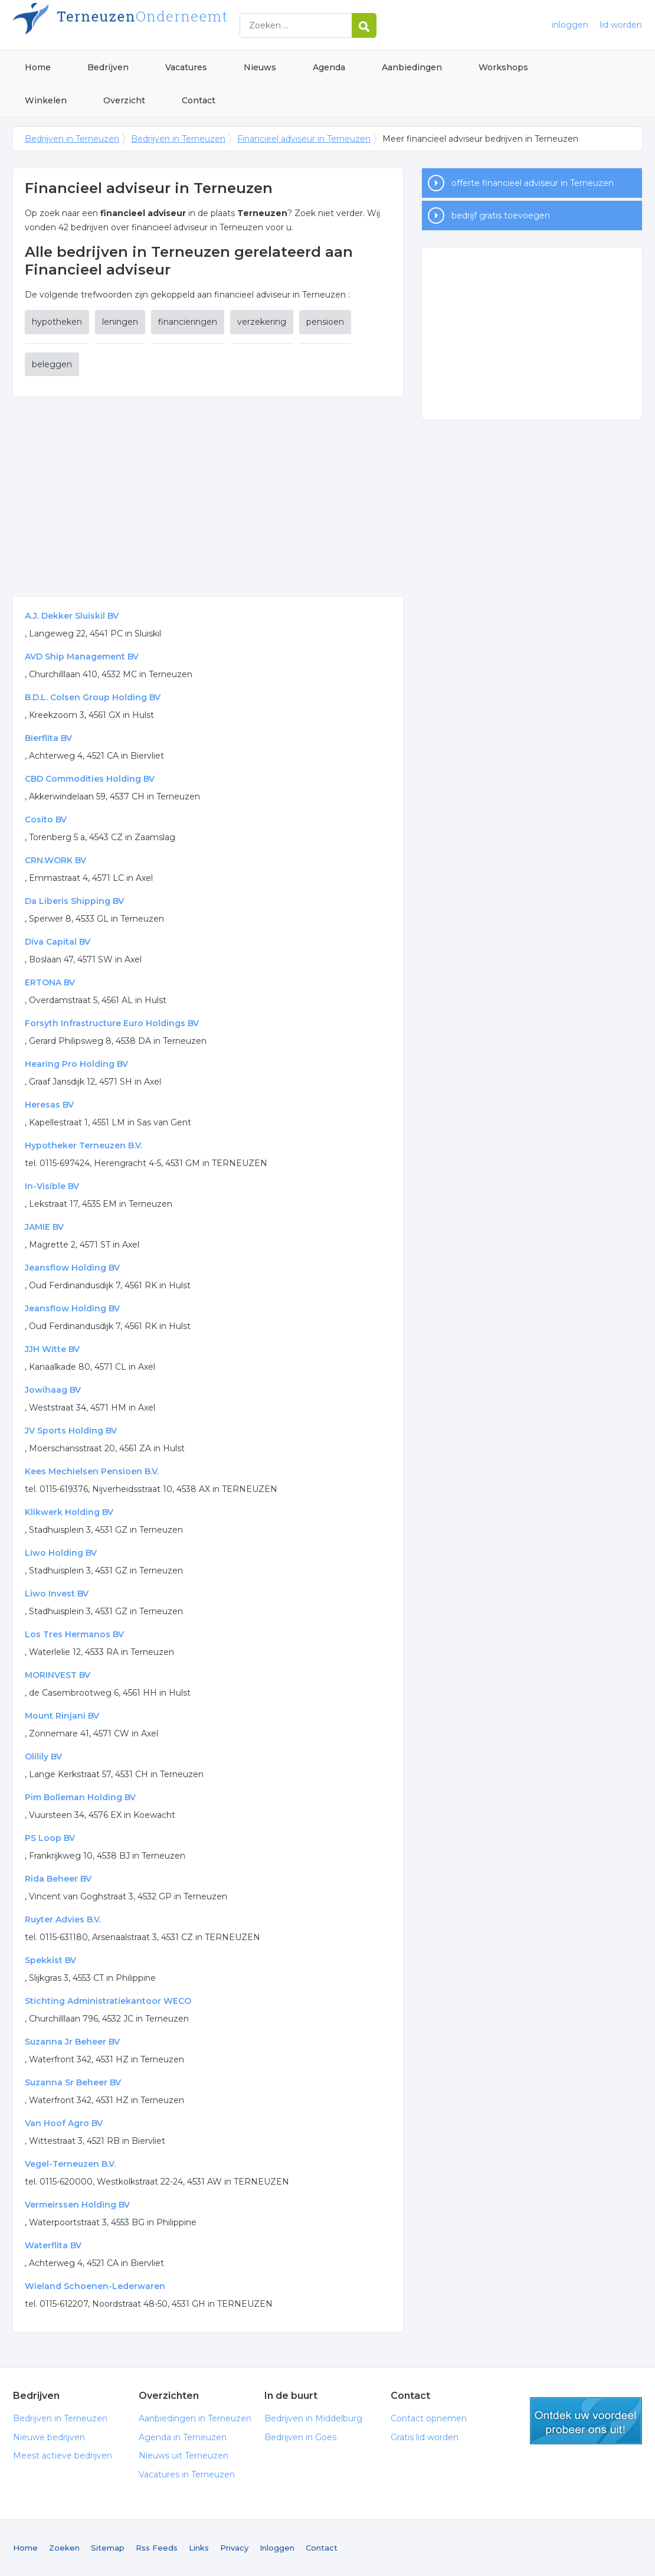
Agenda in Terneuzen (183, 2437)
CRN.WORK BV (55, 860)
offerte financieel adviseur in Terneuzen (532, 183)
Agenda (329, 67)
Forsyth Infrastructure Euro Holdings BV (112, 1023)
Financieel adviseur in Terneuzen (304, 138)
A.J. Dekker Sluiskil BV (72, 615)
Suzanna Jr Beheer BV (72, 2041)
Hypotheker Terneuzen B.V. (83, 1145)
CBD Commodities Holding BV (90, 778)
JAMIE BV (44, 1227)
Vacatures (186, 67)
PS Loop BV (50, 1838)
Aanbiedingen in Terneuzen (195, 2418)
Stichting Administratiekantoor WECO (108, 2001)
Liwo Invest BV (57, 1593)
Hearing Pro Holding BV (76, 1064)
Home (38, 67)
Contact (198, 100)
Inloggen (277, 2547)
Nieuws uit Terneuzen (183, 2455)
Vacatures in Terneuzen (187, 2474)
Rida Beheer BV (58, 1878)
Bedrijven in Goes (300, 2437)
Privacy (234, 2547)
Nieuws (260, 67)
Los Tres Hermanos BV (74, 1634)
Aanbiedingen (412, 67)
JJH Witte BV (52, 1349)
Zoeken (64, 2547)
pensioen (325, 321)
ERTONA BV (50, 982)
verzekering (261, 321)
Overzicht (124, 100)
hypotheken (57, 321)
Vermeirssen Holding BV (77, 2204)
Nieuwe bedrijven (49, 2437)
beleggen (52, 364)
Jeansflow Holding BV (72, 1267)
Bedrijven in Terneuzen (160, 25)
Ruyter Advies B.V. (63, 1919)
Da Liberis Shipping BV (74, 901)
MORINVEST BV (57, 1675)
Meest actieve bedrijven (62, 2455)
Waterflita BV (53, 2245)
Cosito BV (46, 819)
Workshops (503, 67)
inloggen (570, 24)
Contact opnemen (429, 2418)
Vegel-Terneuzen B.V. (70, 2164)
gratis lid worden (586, 2420)
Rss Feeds (157, 2547)
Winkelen (46, 100)
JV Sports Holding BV (71, 1430)
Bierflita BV (48, 738)
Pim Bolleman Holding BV (80, 1797)
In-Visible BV (52, 1186)
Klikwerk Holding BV (69, 1512)
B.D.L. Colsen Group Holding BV (93, 697)
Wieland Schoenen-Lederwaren (95, 2286)
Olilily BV (43, 1756)
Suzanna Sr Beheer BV (73, 2082)
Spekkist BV (50, 1960)
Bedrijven (108, 67)
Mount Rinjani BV (62, 1715)
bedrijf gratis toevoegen (500, 215)
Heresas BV (49, 1104)
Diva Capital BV (57, 941)
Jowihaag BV (53, 1390)
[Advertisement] (208, 496)
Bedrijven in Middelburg (313, 2418)
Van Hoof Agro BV (64, 2123)
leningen (120, 321)
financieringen (187, 321)
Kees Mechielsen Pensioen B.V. (92, 1471)
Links (199, 2547)
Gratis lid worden (424, 2437)
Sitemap (108, 2547)
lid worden (621, 24)
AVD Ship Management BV (82, 656)
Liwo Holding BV (61, 1552)
